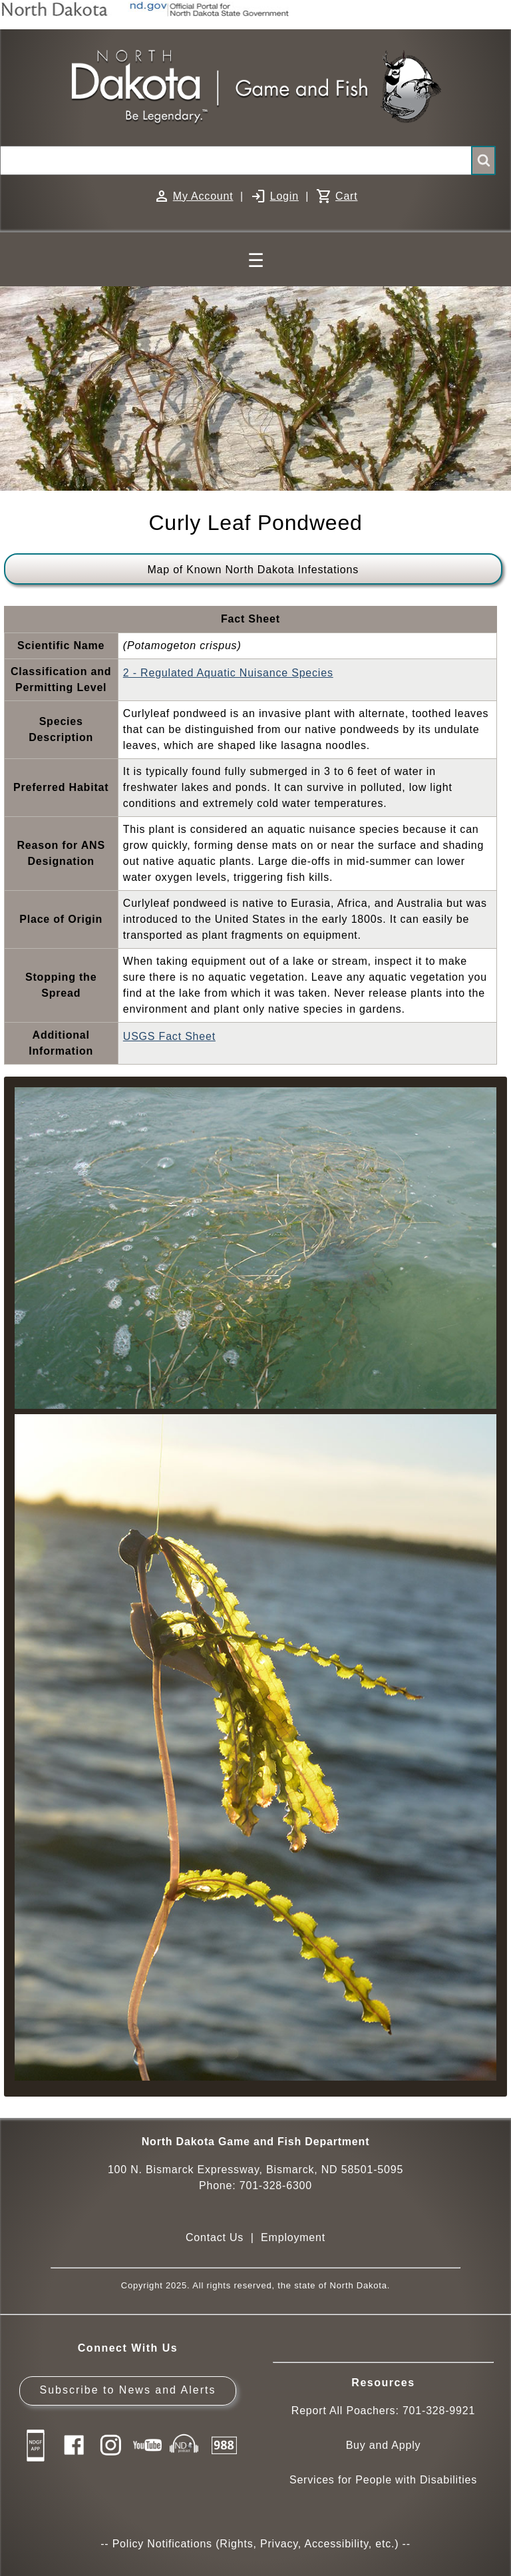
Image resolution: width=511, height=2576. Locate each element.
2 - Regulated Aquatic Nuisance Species (228, 672)
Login (284, 196)
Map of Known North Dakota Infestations (253, 569)
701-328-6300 (276, 2185)
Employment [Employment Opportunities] (293, 2237)
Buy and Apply (383, 2445)
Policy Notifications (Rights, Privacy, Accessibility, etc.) (255, 2543)
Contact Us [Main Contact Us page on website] (215, 2237)
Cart (346, 196)
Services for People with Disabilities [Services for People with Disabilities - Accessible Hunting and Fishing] (383, 2479)
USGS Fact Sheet (169, 1036)
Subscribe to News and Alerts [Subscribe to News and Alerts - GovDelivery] (127, 2390)
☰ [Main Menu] (256, 260)
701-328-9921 (439, 2410)
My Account (203, 196)
